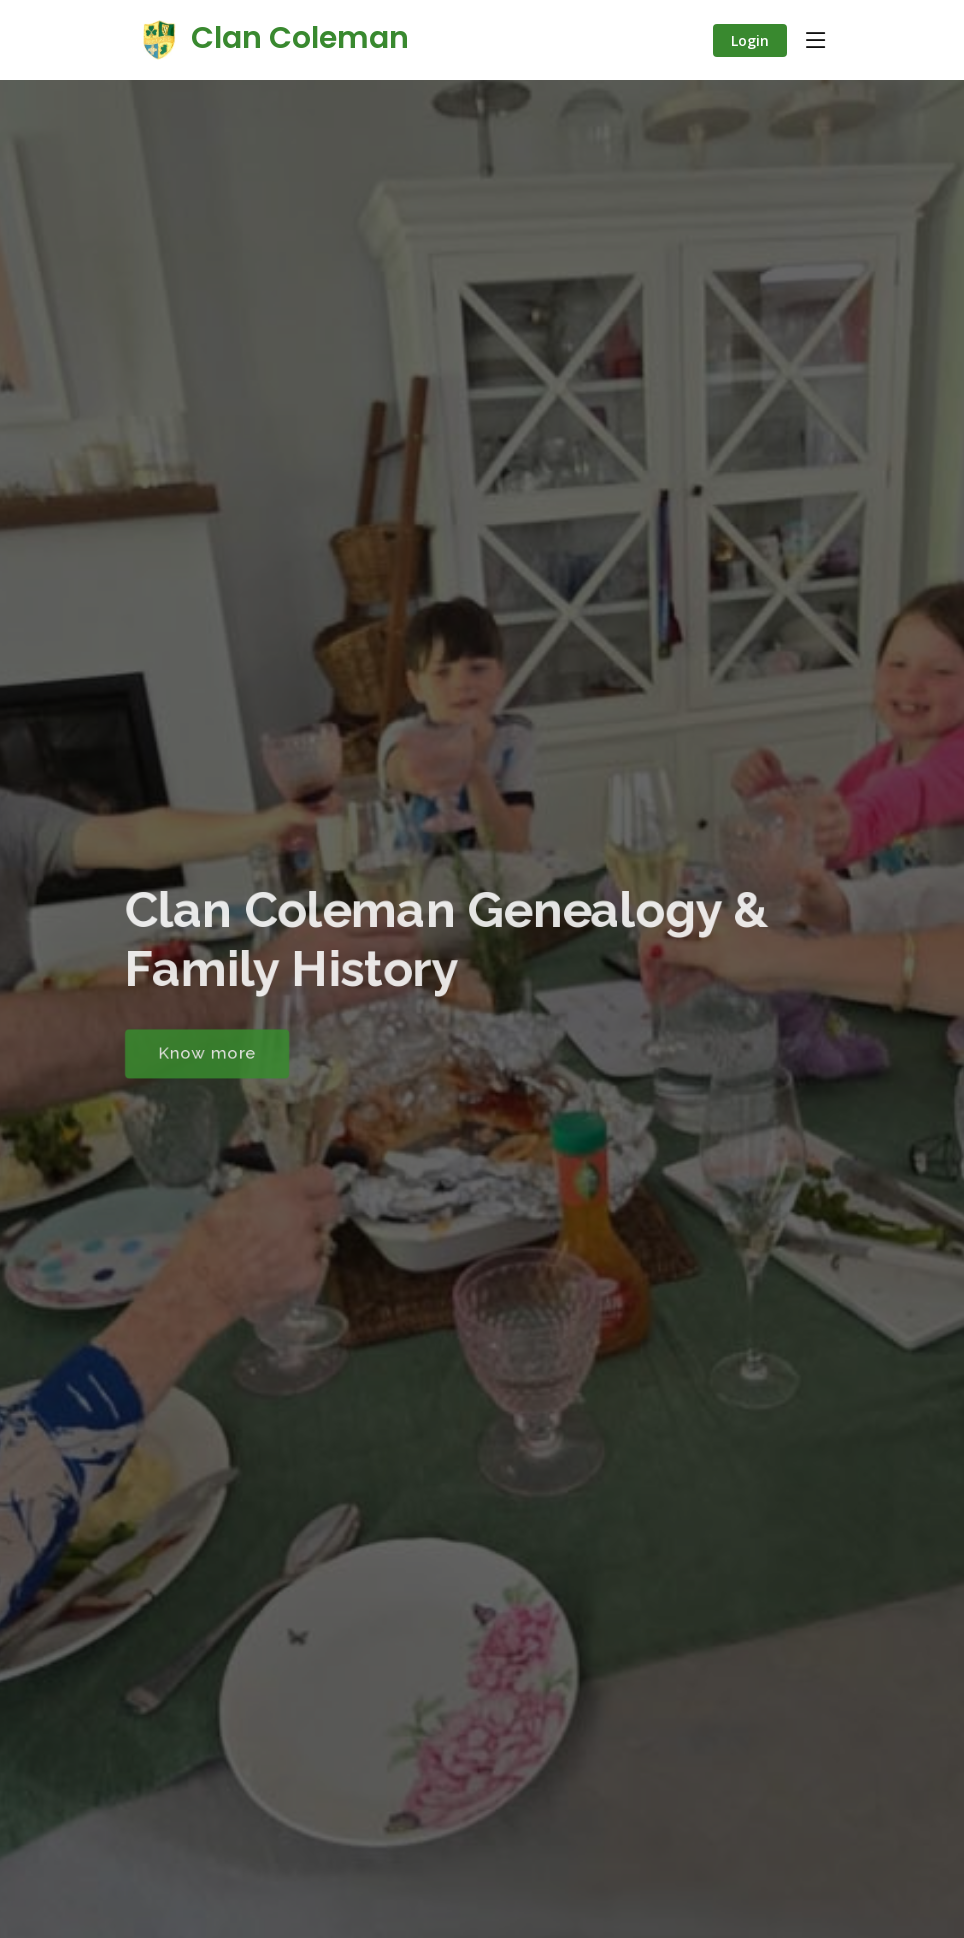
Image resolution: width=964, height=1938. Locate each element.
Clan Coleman (271, 38)
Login (750, 40)
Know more (200, 1056)
